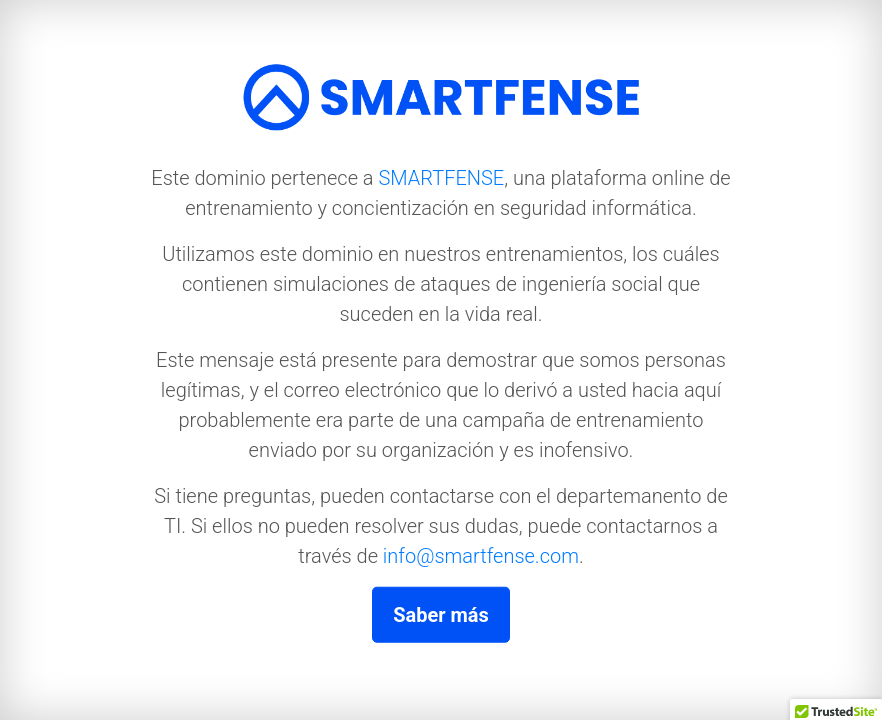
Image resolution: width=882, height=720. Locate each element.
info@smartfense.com (481, 555)
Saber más (441, 614)
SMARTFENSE (441, 177)
